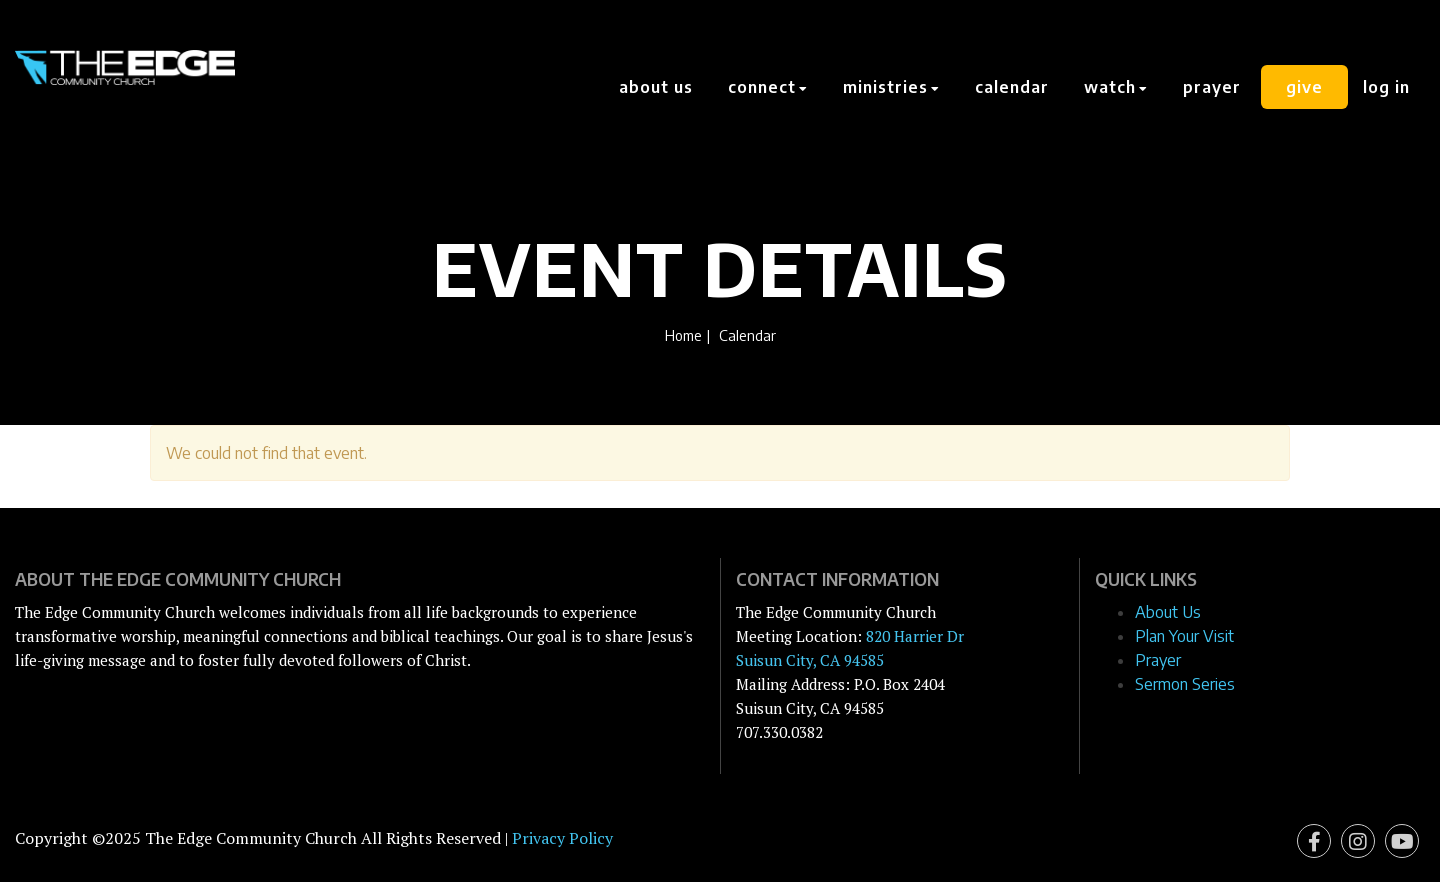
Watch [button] (1116, 87)
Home (683, 335)
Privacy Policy (562, 838)
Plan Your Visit (1184, 636)
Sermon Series (1185, 684)
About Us (656, 87)
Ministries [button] (891, 87)
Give (1304, 87)
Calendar (1012, 87)
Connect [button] (768, 87)
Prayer (1212, 87)
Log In (1386, 87)
